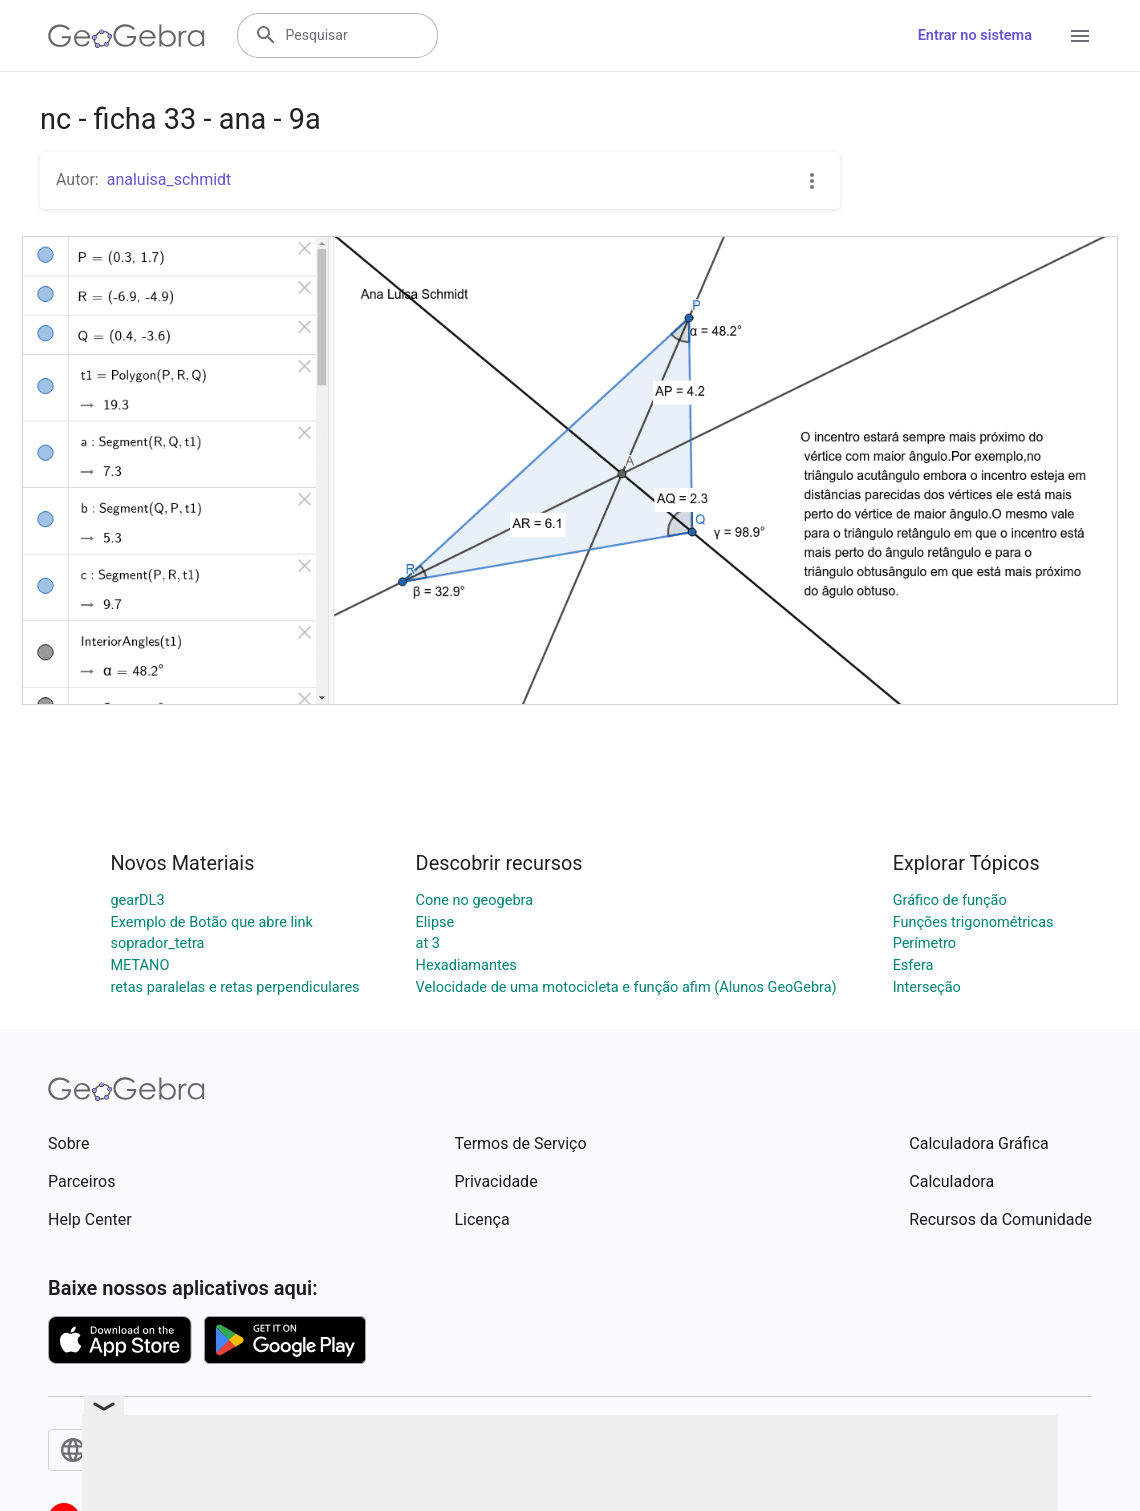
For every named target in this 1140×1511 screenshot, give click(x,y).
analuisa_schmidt (169, 179)
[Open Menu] (1080, 36)
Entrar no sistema (975, 35)
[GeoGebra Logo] (126, 36)
